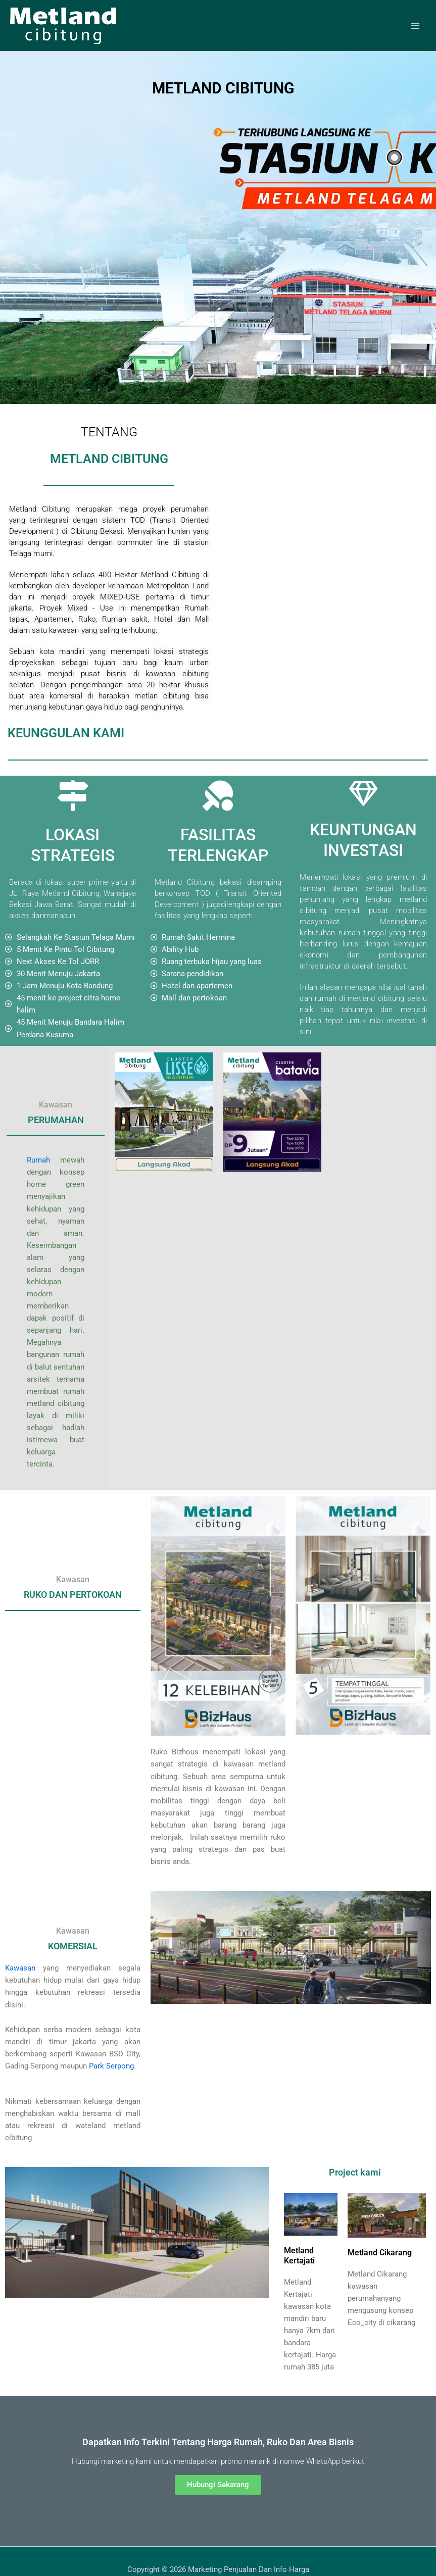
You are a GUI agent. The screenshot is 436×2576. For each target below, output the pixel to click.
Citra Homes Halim (13, 2540)
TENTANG (109, 432)
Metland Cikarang (380, 2252)
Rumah (38, 1160)
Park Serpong (111, 2065)
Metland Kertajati (299, 2255)
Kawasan (20, 1968)
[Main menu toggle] (415, 25)
